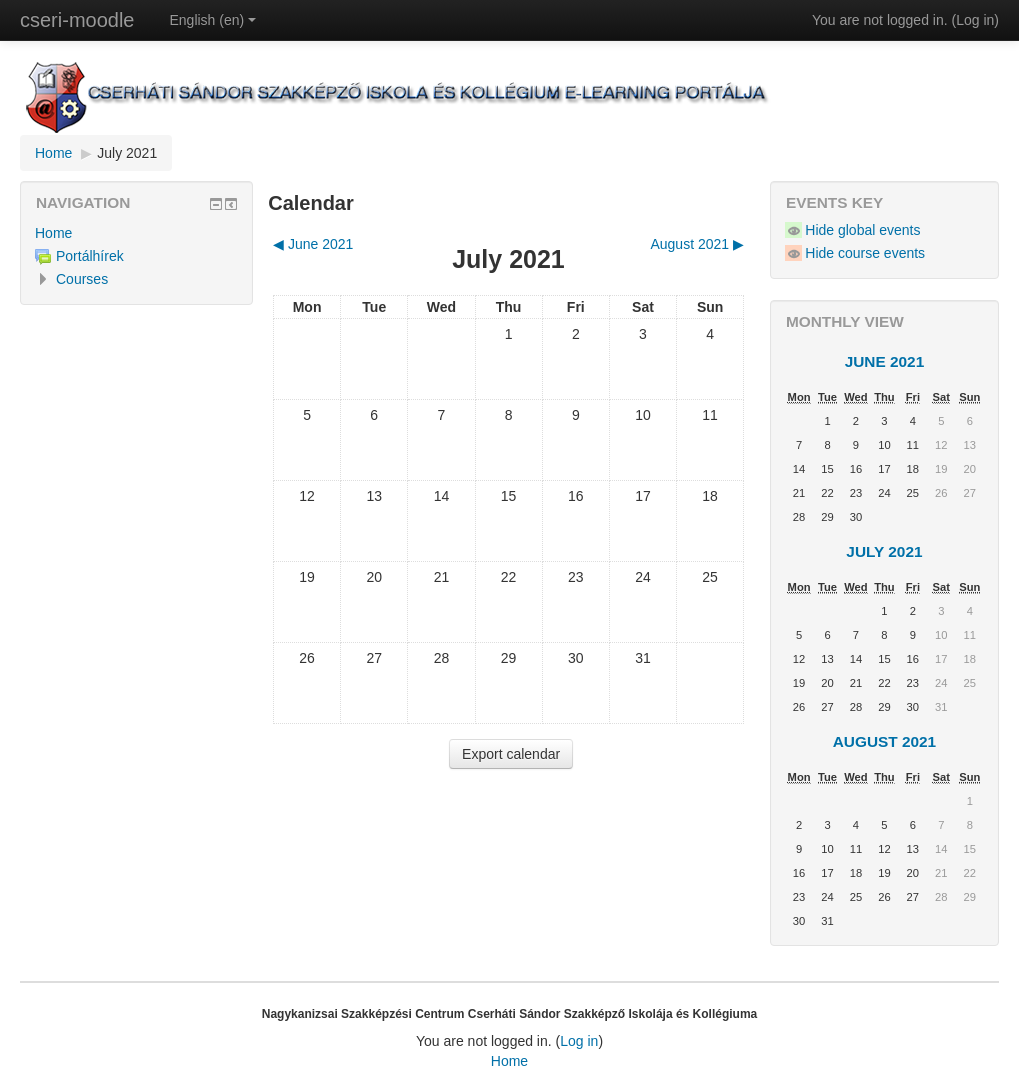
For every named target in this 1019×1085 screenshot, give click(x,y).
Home (53, 153)
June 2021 (885, 361)
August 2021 (885, 741)
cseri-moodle (77, 20)
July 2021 (127, 153)
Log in (975, 20)
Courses (82, 279)
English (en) (212, 20)
